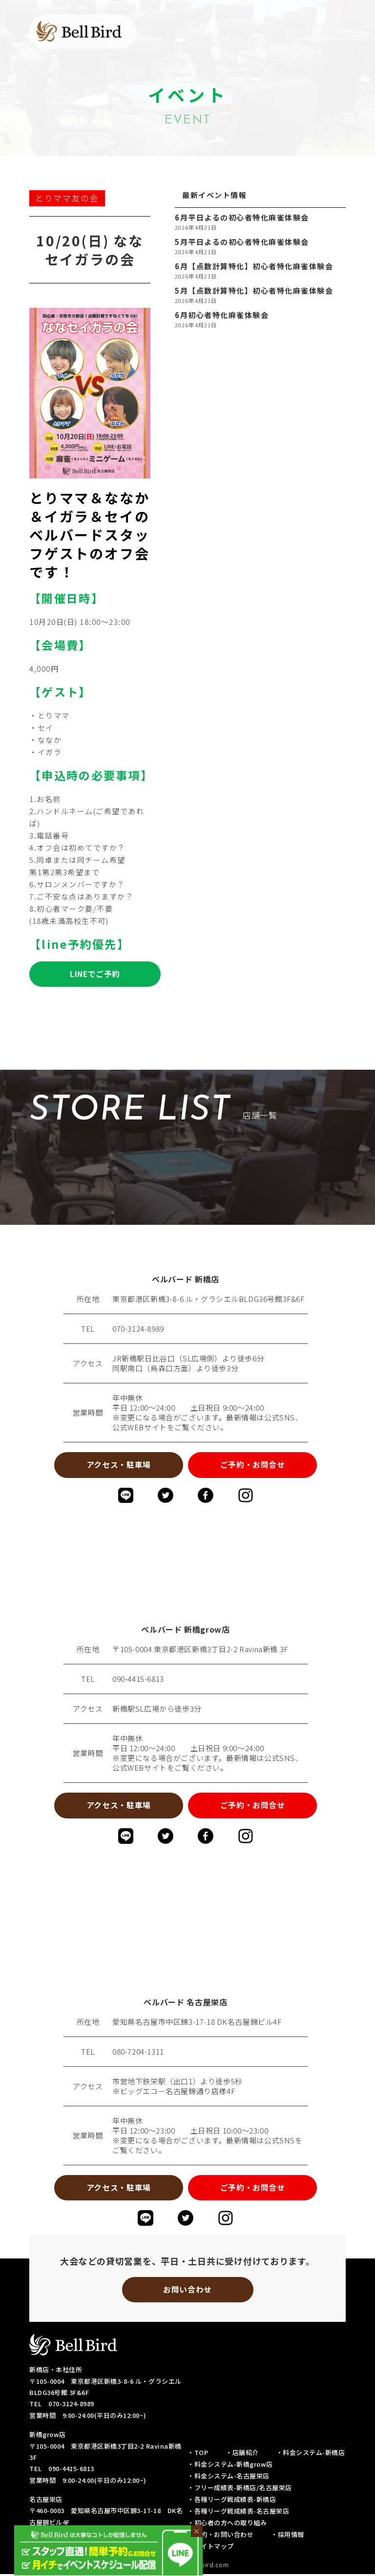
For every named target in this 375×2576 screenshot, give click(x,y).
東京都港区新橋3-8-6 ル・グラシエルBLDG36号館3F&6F (208, 1299)
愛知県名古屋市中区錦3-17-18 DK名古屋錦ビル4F (197, 2023)
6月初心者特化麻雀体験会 (222, 315)
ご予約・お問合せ (253, 1465)
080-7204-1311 (138, 2052)
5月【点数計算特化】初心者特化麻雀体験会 (254, 291)
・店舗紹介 (242, 2454)
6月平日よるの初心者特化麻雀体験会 (242, 217)
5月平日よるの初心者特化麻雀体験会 (242, 242)
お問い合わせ (187, 2291)
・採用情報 (287, 2536)
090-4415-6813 (138, 1680)
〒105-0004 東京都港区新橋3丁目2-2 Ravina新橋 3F (200, 1650)
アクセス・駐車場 (117, 1465)
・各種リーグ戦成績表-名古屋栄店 (238, 2512)
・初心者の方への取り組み (227, 2524)
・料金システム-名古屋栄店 (229, 2477)
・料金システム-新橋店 (310, 2454)
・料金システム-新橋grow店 (230, 2466)
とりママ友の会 (67, 198)
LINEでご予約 (94, 974)
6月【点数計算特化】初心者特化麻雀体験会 (254, 266)
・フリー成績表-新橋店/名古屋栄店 (240, 2489)
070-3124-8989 (138, 1329)
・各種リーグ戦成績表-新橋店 (232, 2501)
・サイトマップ (211, 2548)
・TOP (198, 2454)
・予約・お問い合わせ (220, 2536)
